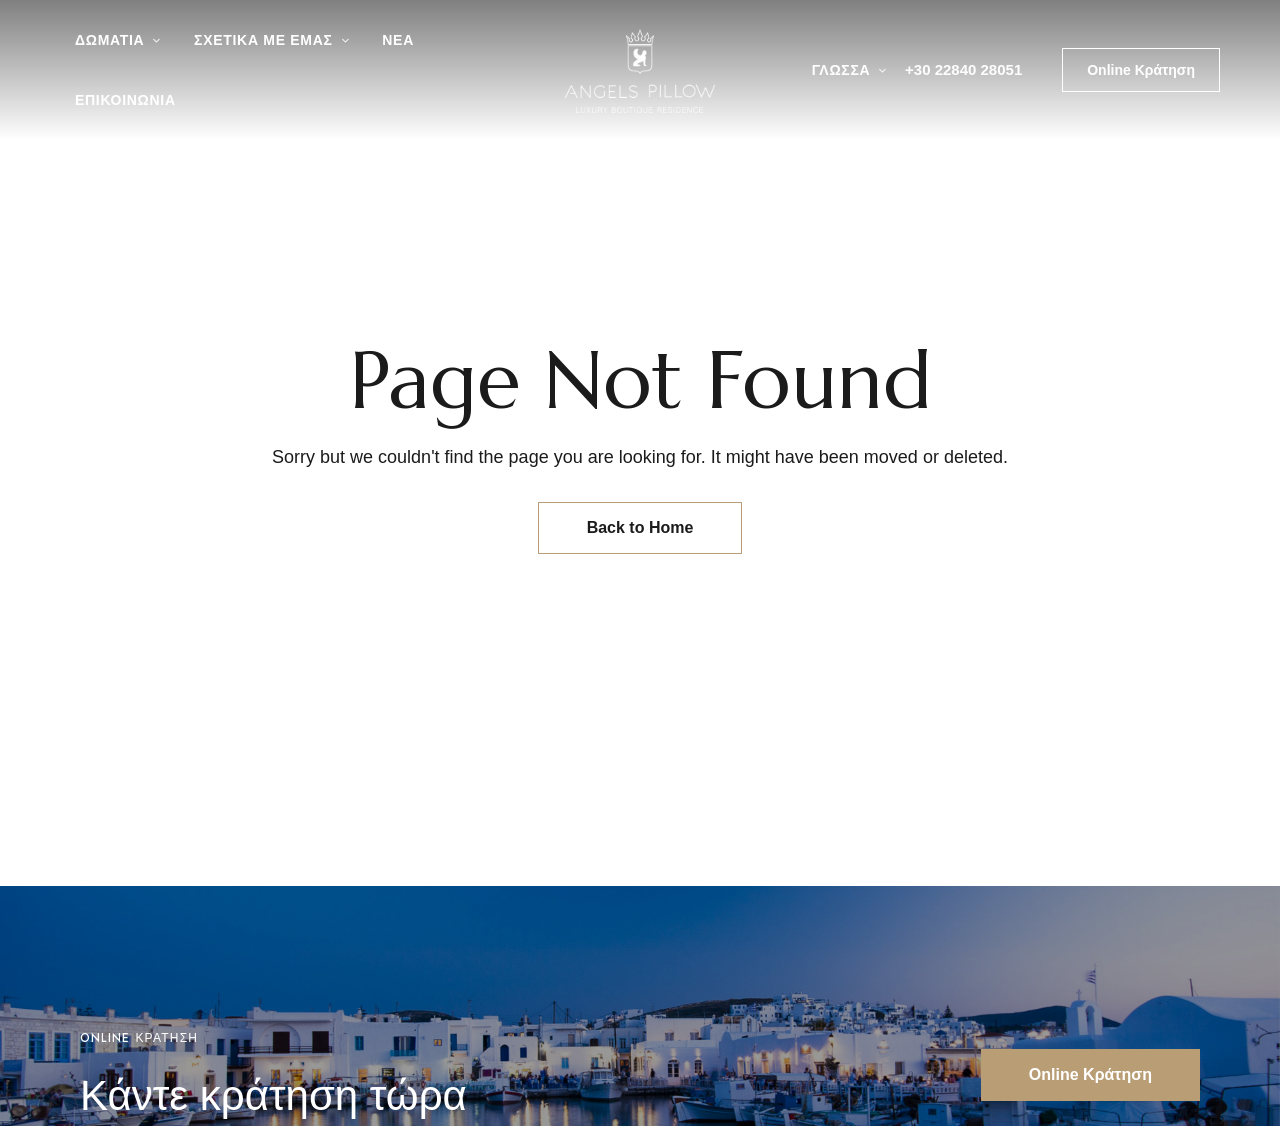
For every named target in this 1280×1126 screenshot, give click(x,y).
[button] (1141, 70)
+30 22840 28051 (963, 69)
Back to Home (640, 527)
